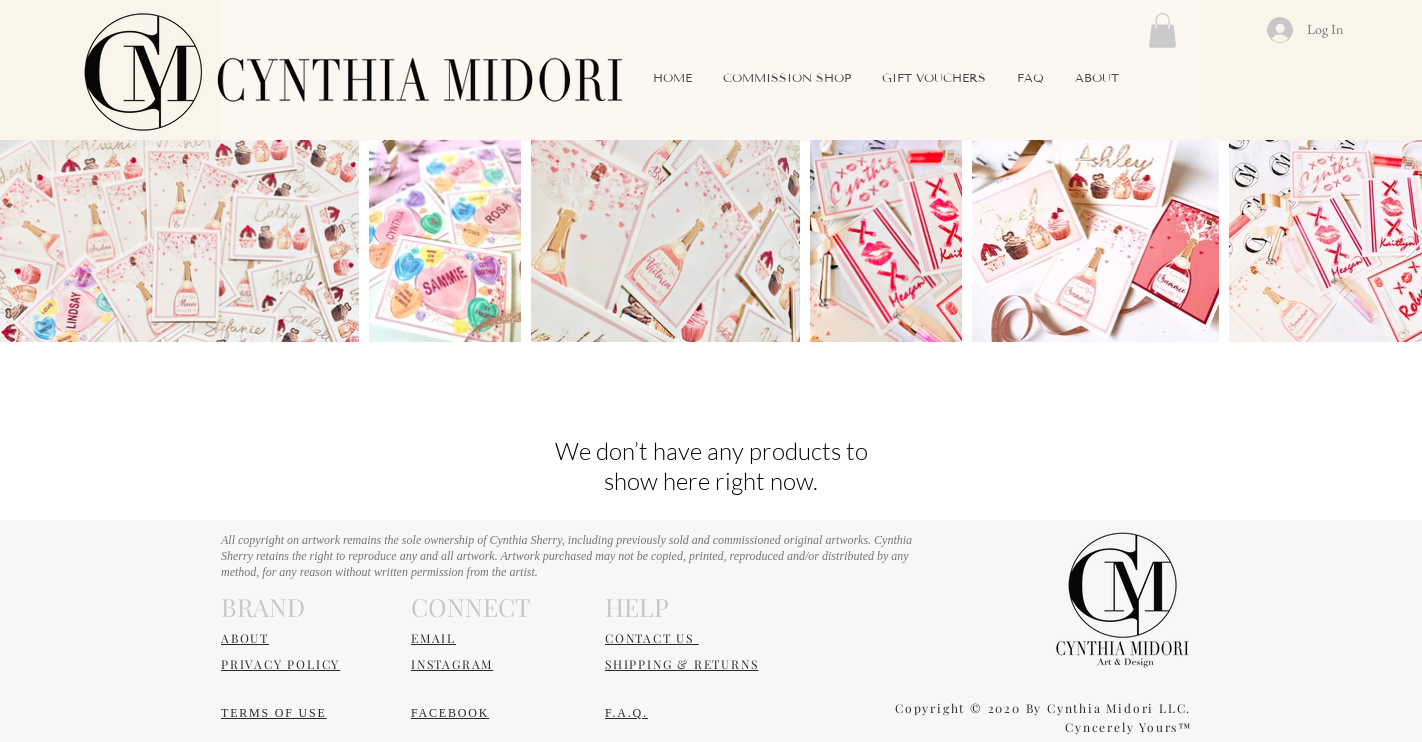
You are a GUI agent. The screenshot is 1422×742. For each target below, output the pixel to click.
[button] (1162, 30)
